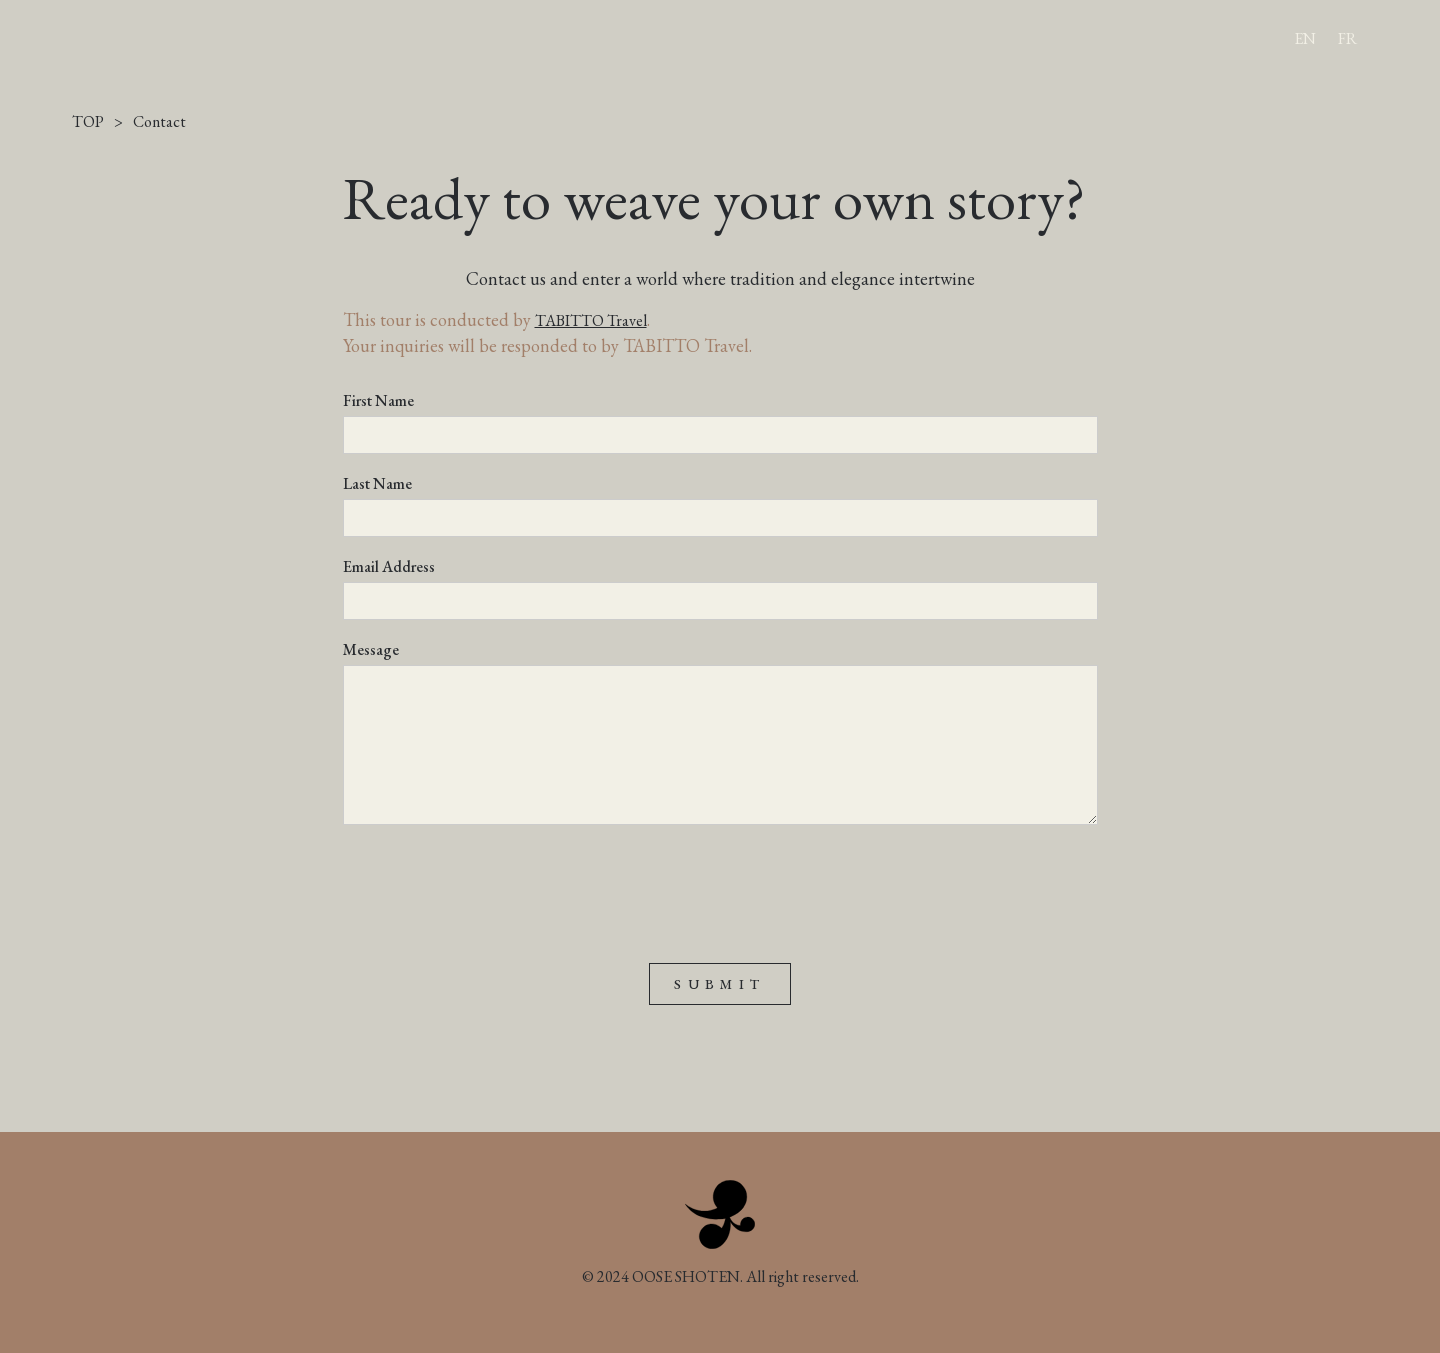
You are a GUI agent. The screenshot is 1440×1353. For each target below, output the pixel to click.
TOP (88, 122)
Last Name (377, 484)
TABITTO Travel (591, 320)
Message (371, 650)
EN (1305, 38)
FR (1347, 38)
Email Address (389, 567)
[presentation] (495, 884)
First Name (378, 401)
